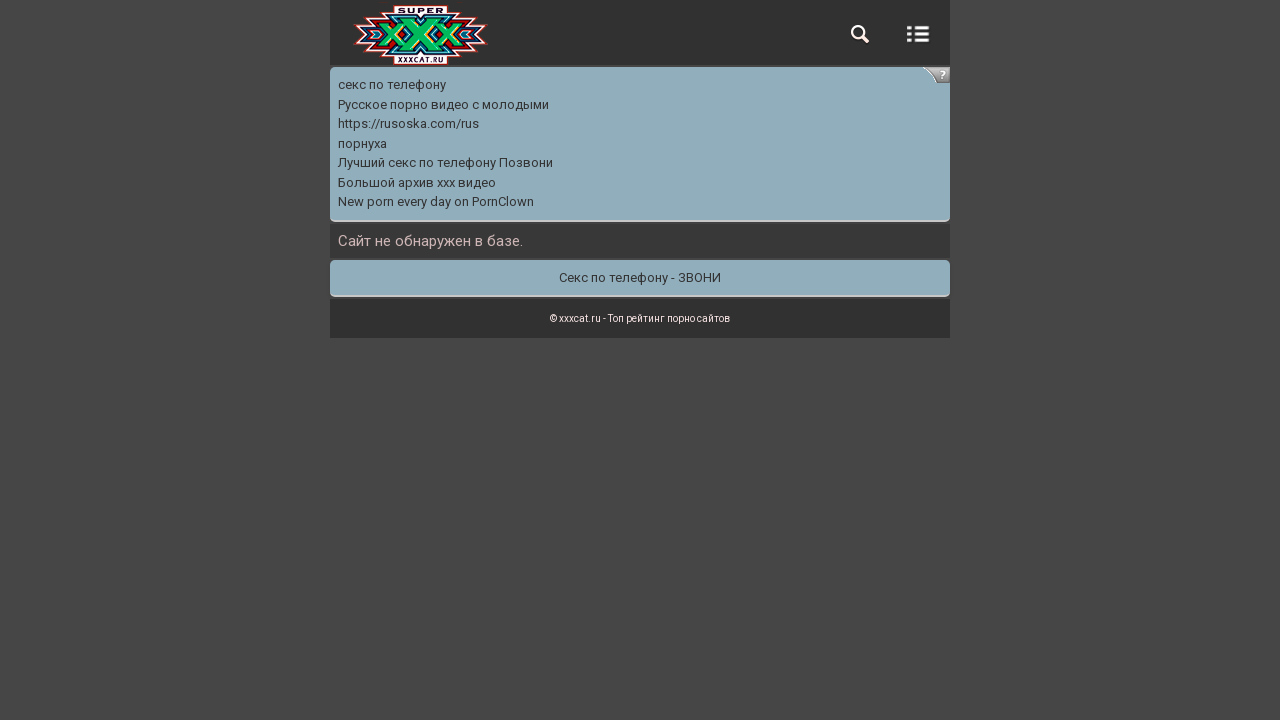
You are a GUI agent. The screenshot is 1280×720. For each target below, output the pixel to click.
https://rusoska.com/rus (408, 123)
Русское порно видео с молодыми (443, 104)
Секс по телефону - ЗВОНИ (640, 277)
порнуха (362, 143)
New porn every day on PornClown (436, 201)
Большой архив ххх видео (417, 182)
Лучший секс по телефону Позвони (445, 162)
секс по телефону (392, 84)
